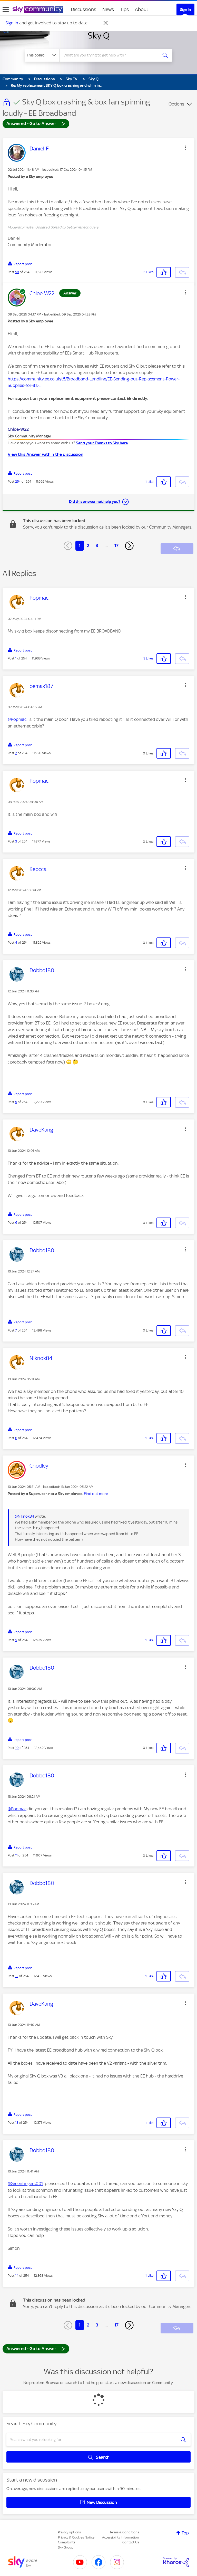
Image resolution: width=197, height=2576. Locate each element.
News (108, 9)
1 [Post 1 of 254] (15, 658)
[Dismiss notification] (106, 23)
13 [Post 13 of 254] (16, 2122)
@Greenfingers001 (25, 2183)
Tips (124, 9)
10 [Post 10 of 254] (17, 1748)
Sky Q (99, 35)
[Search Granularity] (42, 55)
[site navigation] (6, 9)
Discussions (83, 9)
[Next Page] (129, 546)
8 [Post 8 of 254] (16, 1438)
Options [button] (176, 104)
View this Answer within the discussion (45, 454)
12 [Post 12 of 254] (16, 1976)
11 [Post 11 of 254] (16, 1855)
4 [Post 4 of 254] (16, 942)
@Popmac (17, 719)
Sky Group (65, 2547)
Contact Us (130, 2542)
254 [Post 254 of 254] (18, 481)
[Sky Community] (38, 9)
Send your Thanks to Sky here (102, 443)
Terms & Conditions (124, 2532)
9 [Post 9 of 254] (16, 1640)
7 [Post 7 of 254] (16, 1330)
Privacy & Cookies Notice (76, 2537)
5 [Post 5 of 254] (16, 1102)
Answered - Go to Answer (35, 123)
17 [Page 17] (116, 545)
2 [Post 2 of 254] (16, 753)
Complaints (66, 2542)
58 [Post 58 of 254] (17, 272)
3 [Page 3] (97, 545)
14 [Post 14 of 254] (16, 2275)
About (142, 9)
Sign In (185, 9)
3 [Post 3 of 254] (16, 841)
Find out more (96, 1493)
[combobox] (110, 55)
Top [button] (185, 2532)
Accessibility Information (120, 2537)
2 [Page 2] (88, 545)
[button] (185, 147)
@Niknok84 (24, 1516)
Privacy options (69, 2532)
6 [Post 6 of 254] (16, 1222)
